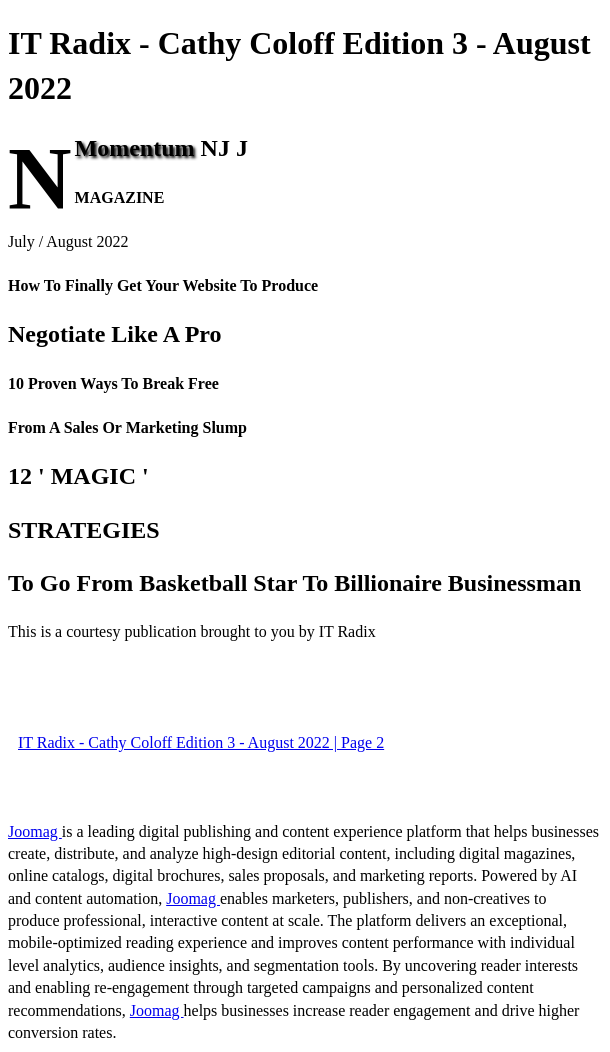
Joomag (35, 831)
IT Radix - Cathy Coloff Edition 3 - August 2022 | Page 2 (201, 742)
